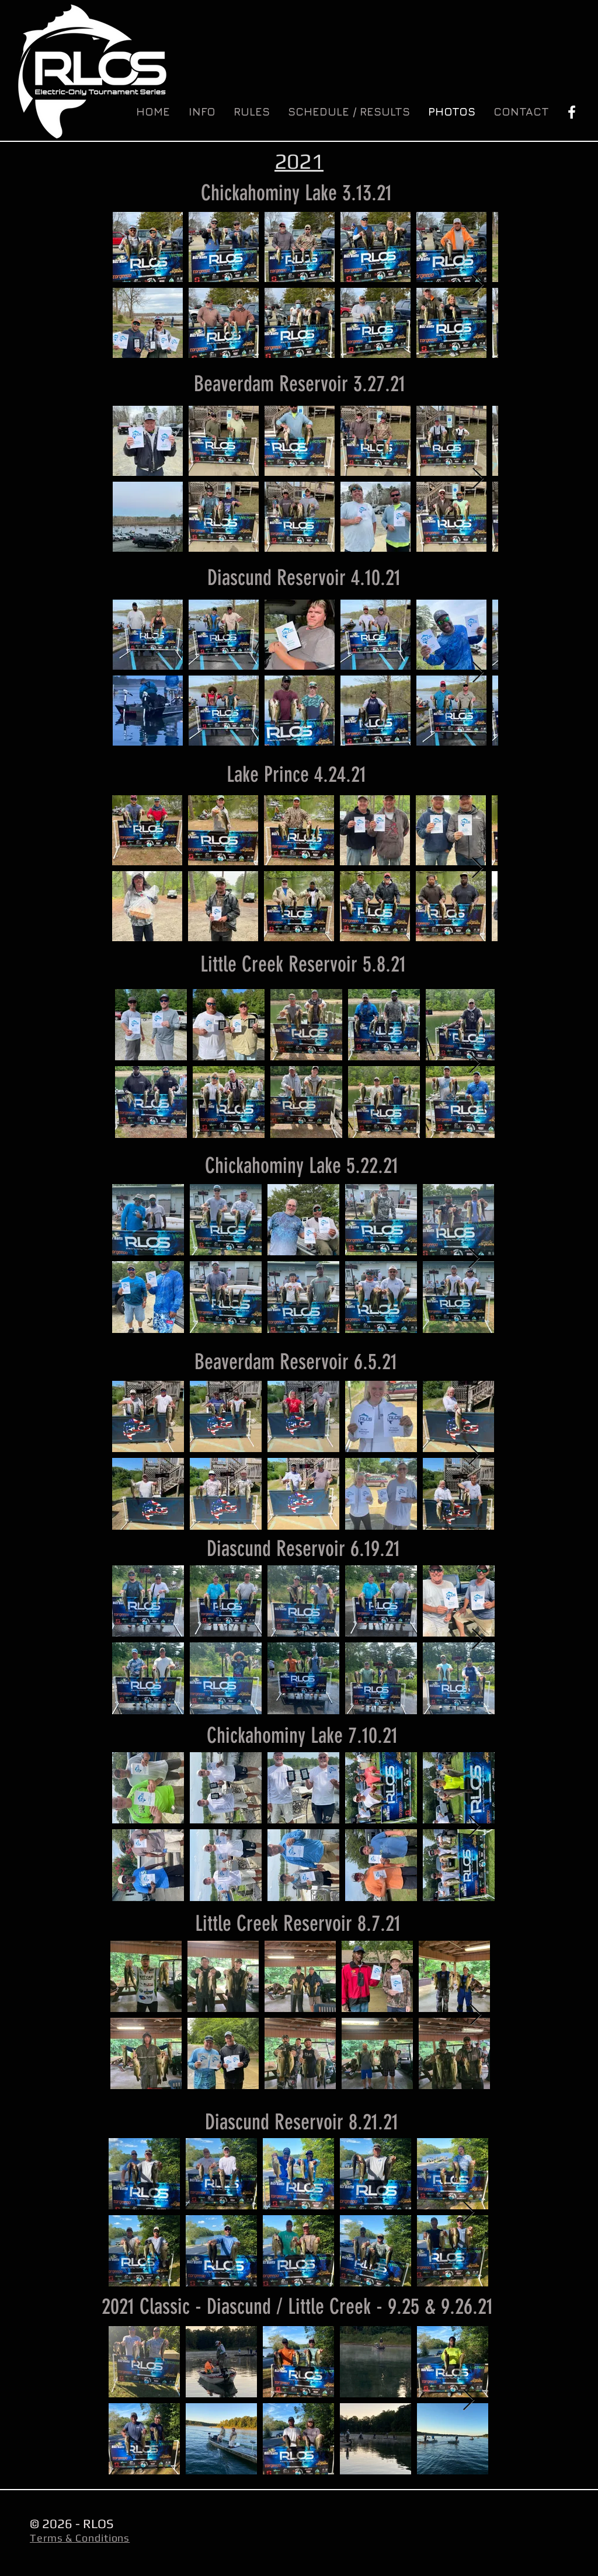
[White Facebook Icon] (571, 112)
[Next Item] (478, 285)
